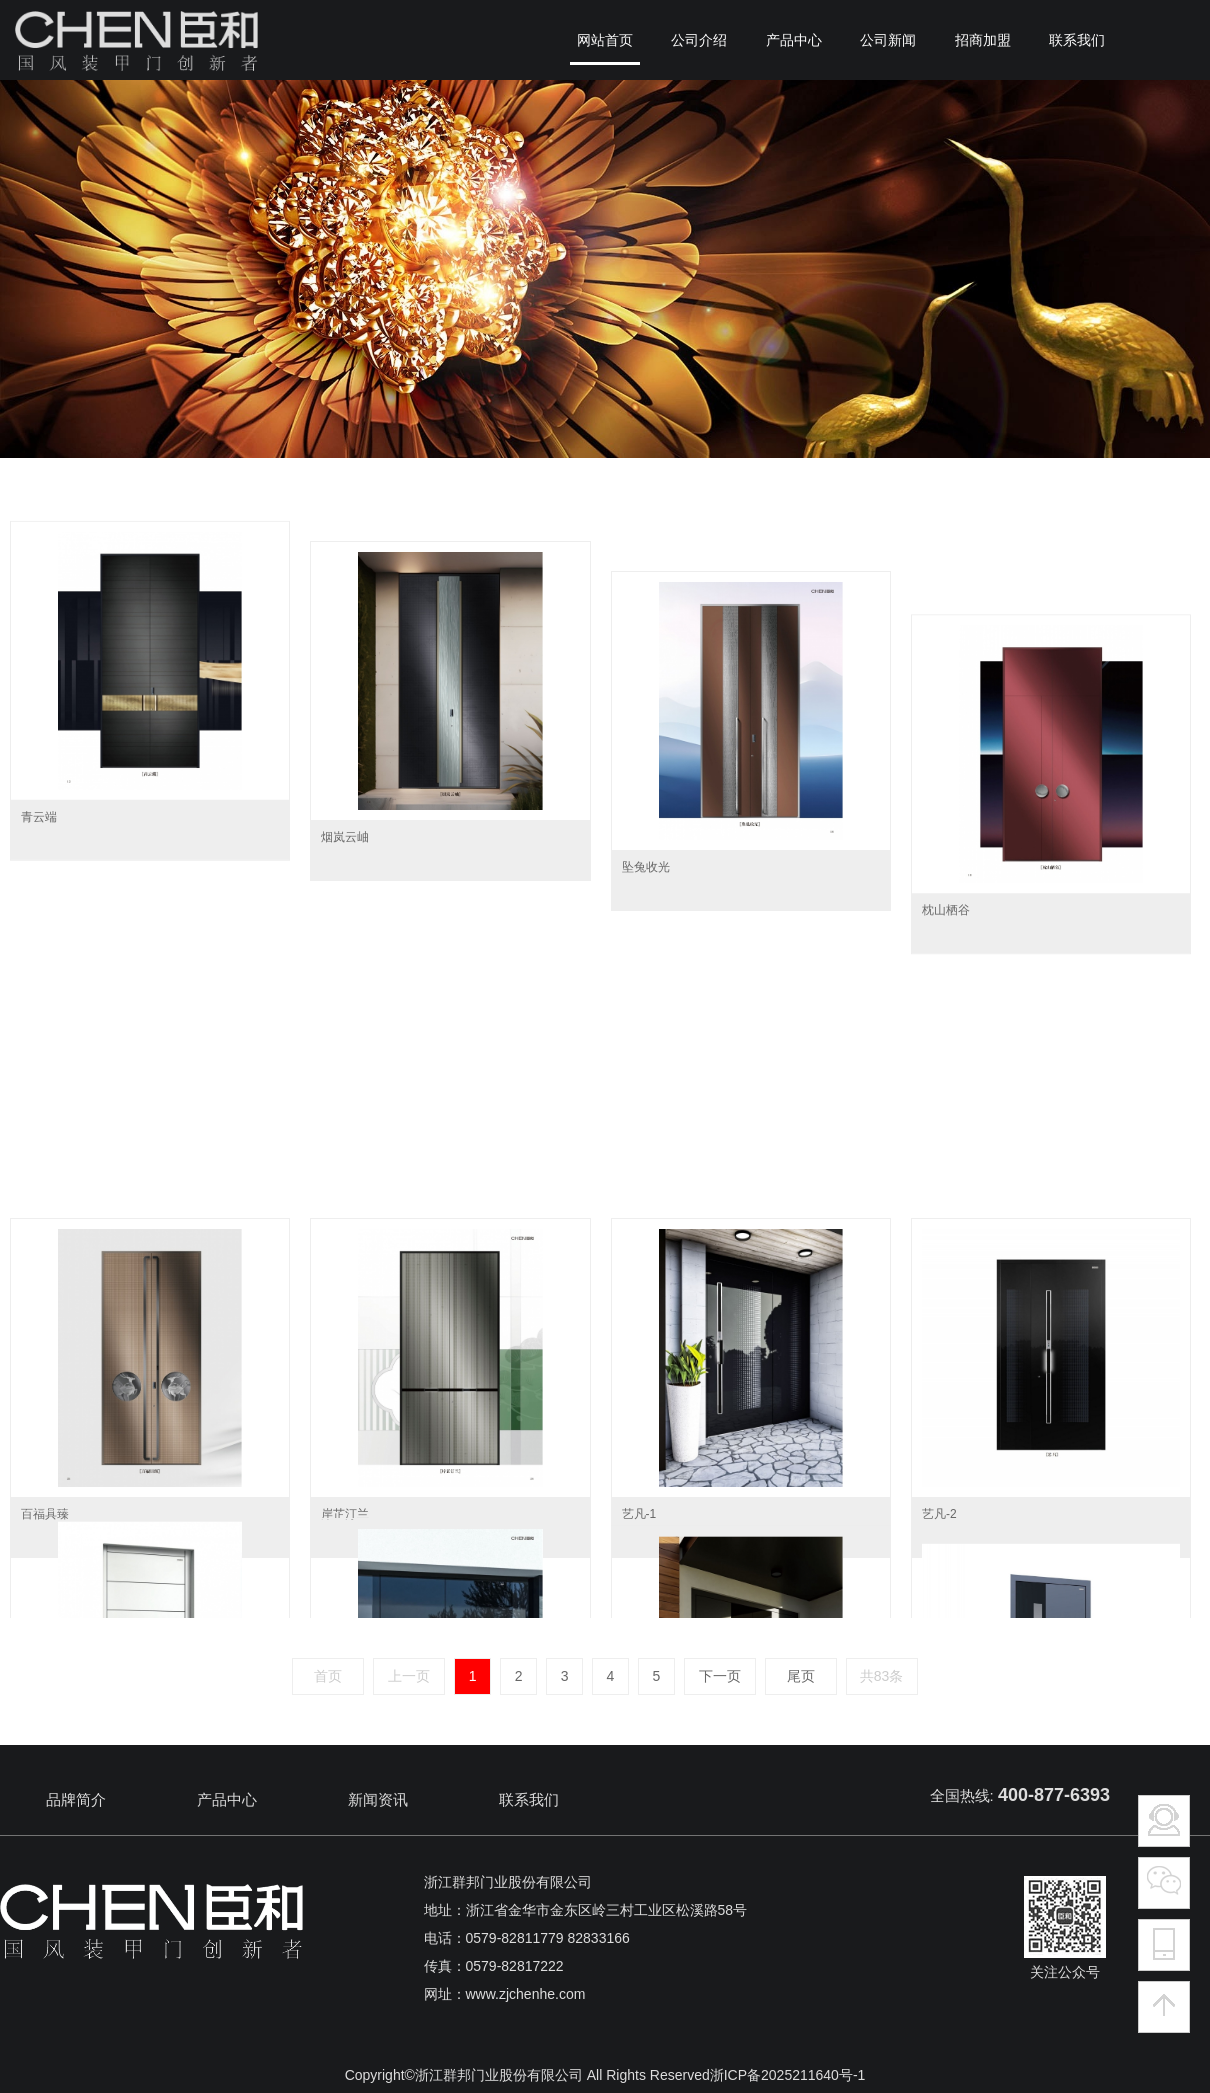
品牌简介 (76, 1799)
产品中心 (227, 1799)
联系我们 (529, 1799)
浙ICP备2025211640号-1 (788, 2075)
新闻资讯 (378, 1799)
